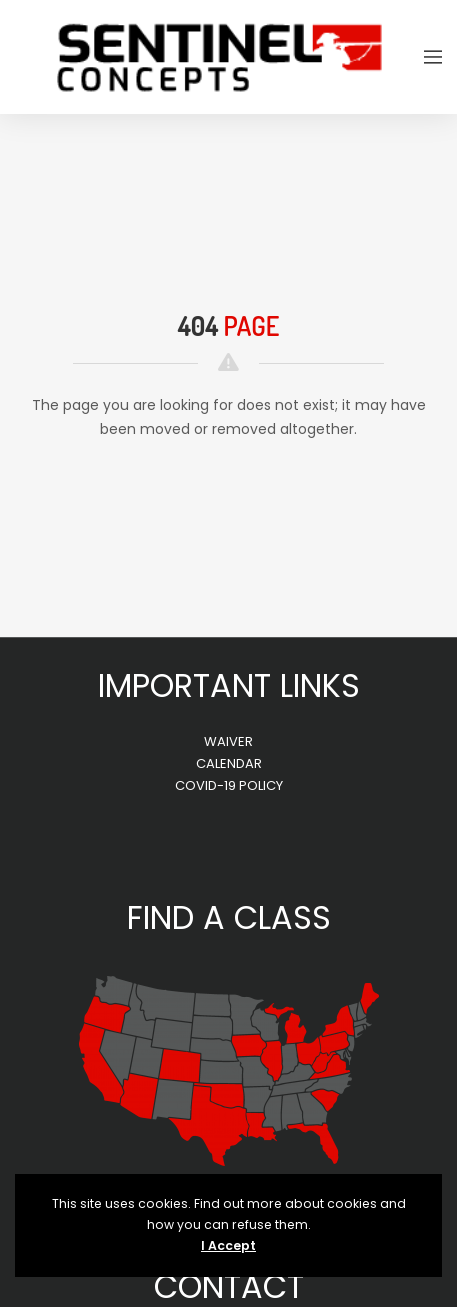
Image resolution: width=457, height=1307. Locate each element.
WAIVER (228, 741)
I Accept (228, 1245)
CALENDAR (229, 763)
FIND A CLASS (229, 917)
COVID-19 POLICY (229, 785)
